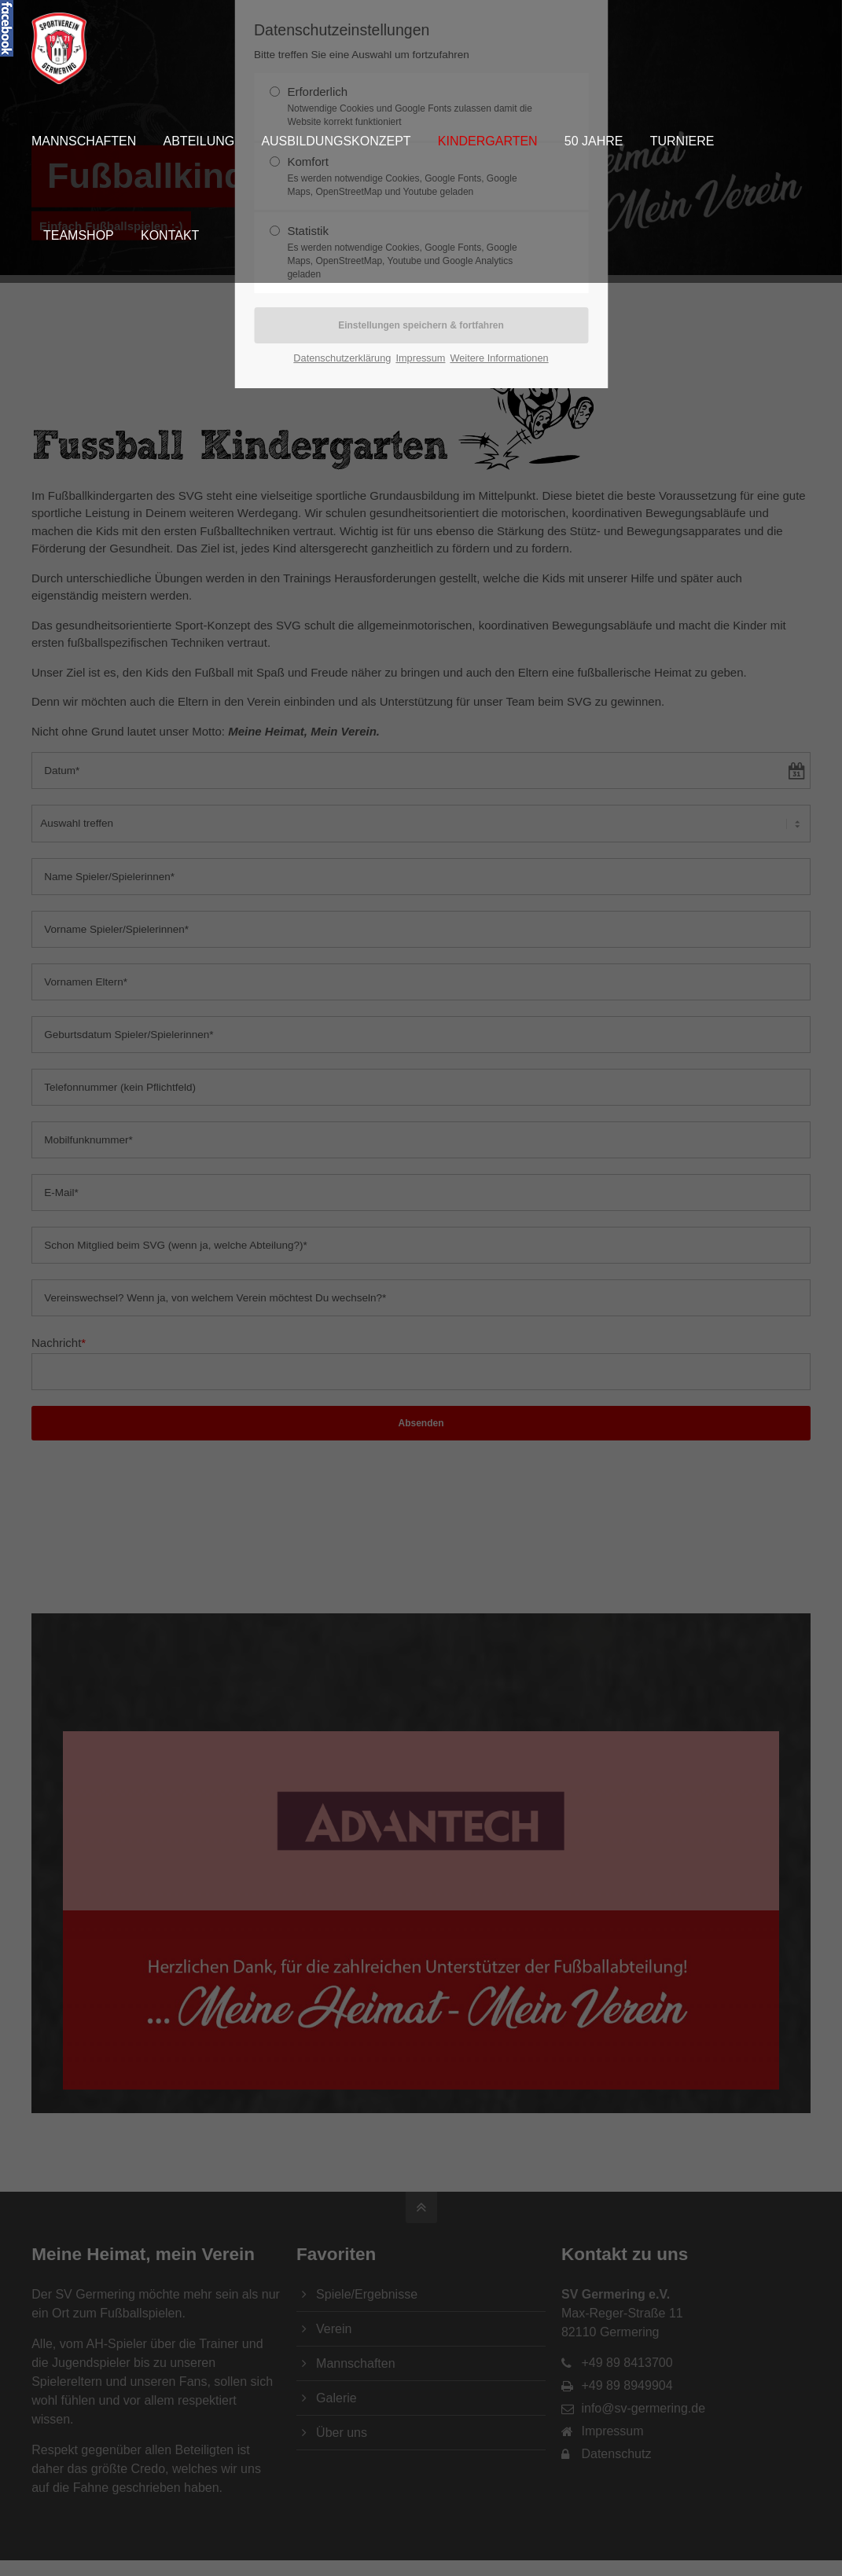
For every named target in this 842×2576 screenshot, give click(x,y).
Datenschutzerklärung (342, 358)
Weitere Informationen (499, 358)
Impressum (420, 358)
